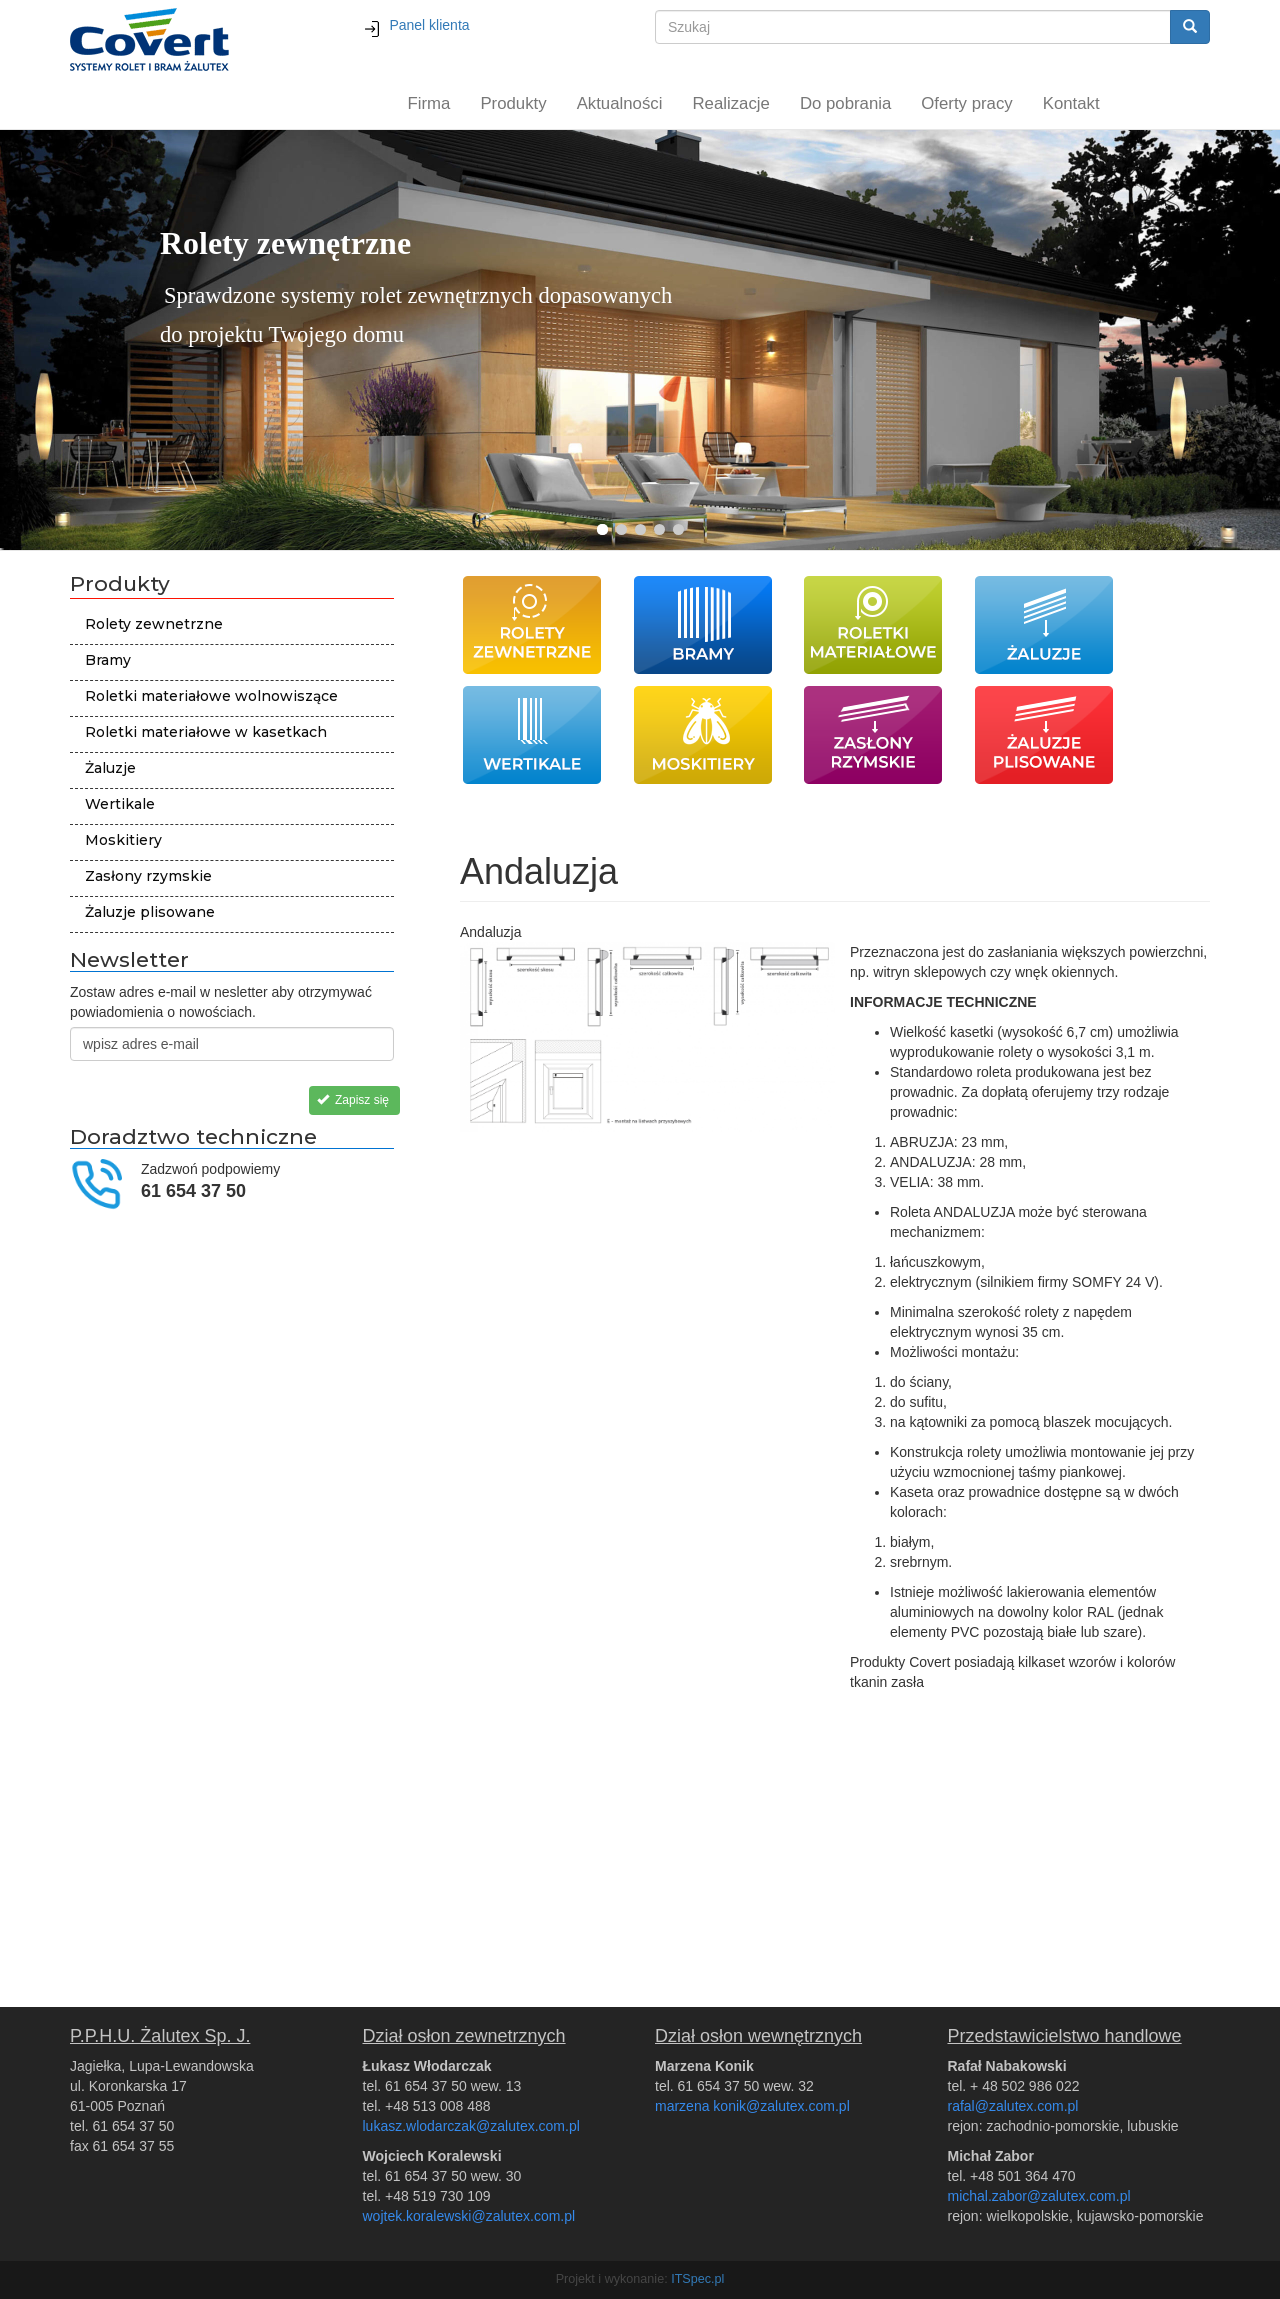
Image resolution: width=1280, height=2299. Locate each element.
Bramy (108, 660)
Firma (429, 103)
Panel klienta (416, 25)
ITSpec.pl (697, 2279)
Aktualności (620, 103)
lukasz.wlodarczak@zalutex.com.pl (471, 2126)
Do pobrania (845, 103)
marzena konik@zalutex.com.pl (752, 2106)
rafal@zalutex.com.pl (1013, 2106)
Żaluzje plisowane (150, 912)
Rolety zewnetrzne (154, 624)
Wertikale (120, 804)
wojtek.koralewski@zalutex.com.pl (469, 2216)
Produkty (513, 103)
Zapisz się (353, 1100)
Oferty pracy (966, 103)
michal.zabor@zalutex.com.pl (1039, 2196)
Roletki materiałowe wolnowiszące (211, 696)
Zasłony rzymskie (148, 876)
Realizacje (730, 103)
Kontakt (1071, 103)
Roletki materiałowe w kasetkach (206, 732)
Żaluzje (110, 768)
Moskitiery (123, 840)
